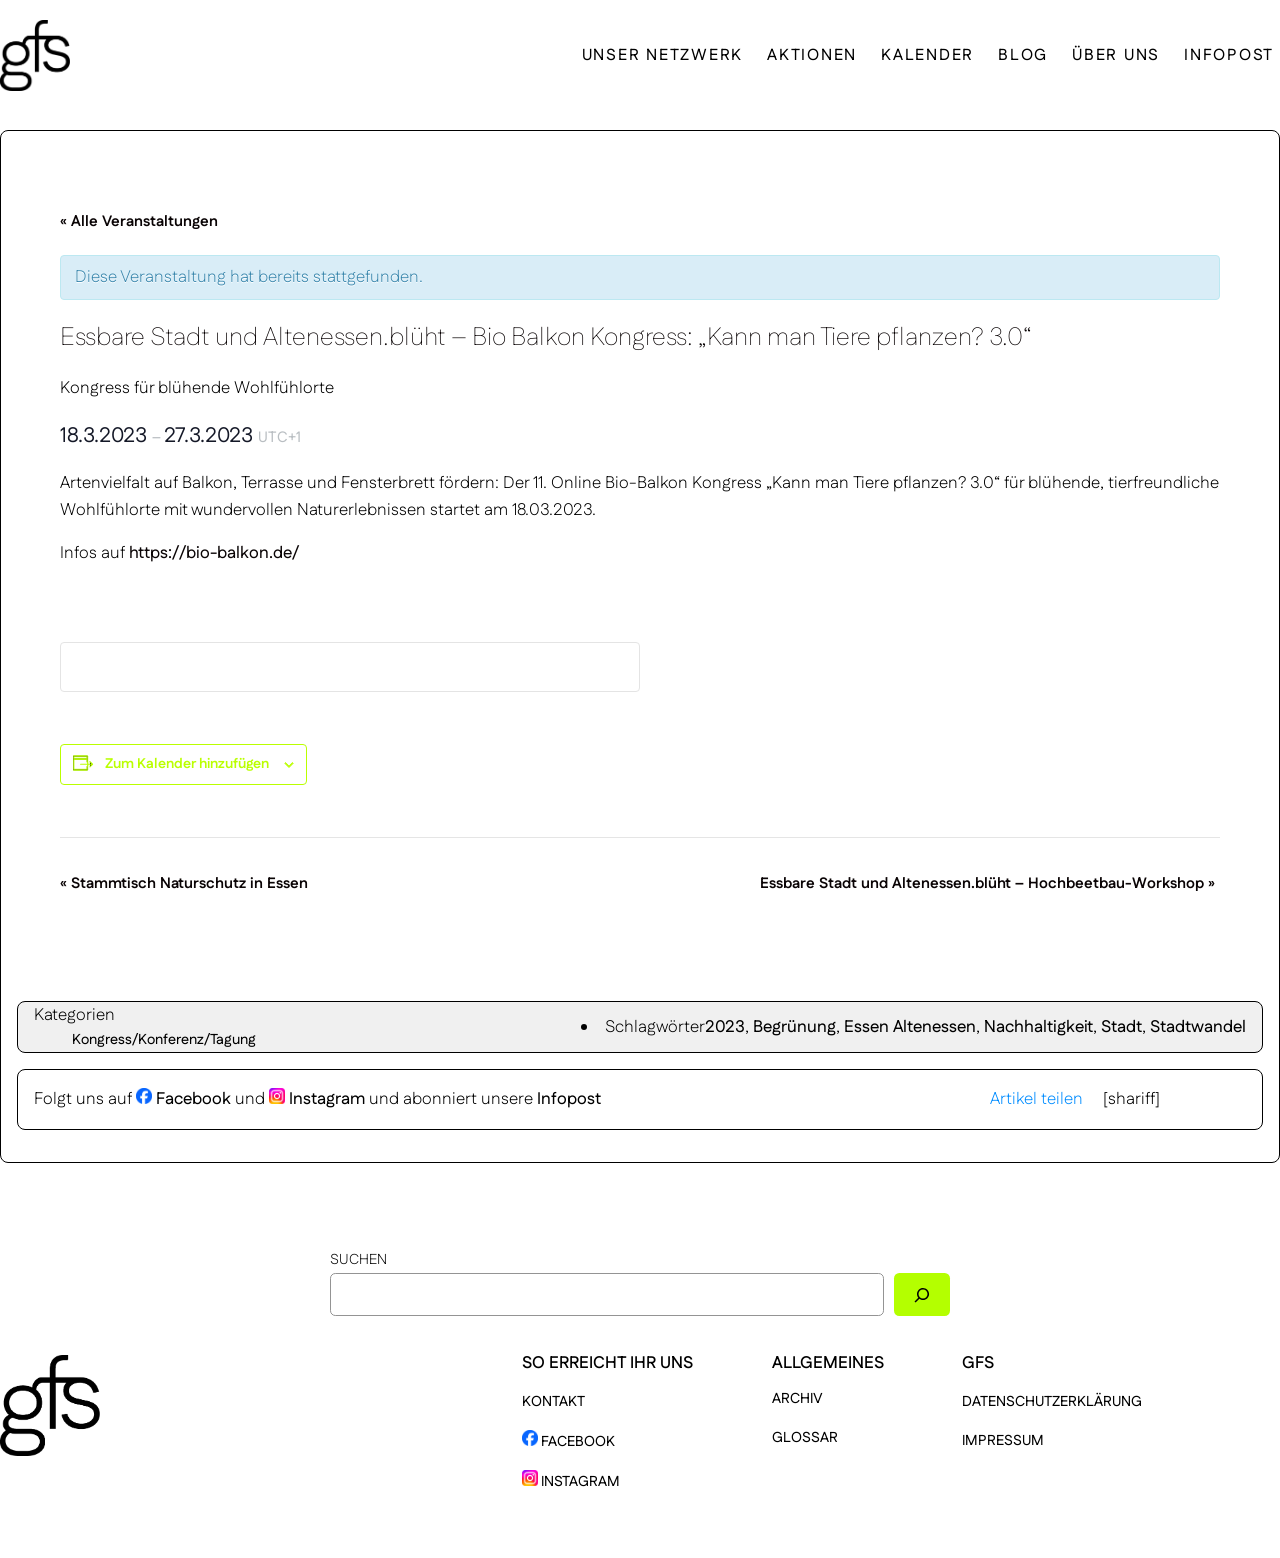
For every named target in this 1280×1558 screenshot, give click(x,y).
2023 (725, 1027)
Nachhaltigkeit (1038, 1027)
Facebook (183, 1099)
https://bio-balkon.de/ (214, 553)
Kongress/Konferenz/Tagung (164, 1040)
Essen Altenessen (910, 1027)
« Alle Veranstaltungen (139, 221)
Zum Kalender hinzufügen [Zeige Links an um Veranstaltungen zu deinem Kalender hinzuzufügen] (187, 764)
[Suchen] (922, 1294)
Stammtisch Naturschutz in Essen (184, 883)
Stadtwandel (1198, 1027)
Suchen (358, 1260)
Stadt (1121, 1027)
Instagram (317, 1099)
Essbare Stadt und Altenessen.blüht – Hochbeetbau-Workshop (987, 883)
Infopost (569, 1099)
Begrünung (794, 1027)
